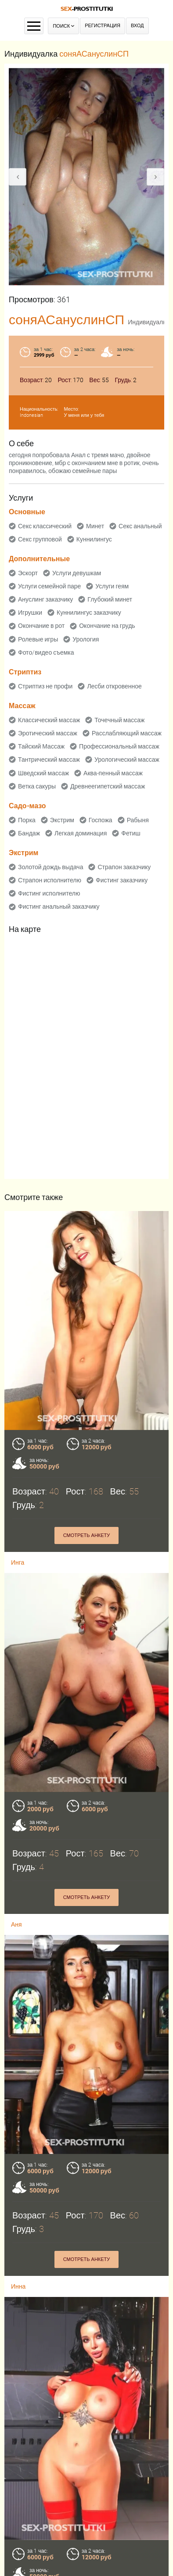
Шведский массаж (43, 773)
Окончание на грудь (107, 625)
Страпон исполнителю (49, 880)
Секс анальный (140, 526)
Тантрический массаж (49, 759)
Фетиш (130, 833)
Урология (85, 639)
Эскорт (28, 573)
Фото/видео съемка (46, 652)
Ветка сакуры (37, 786)
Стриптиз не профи (45, 686)
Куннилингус (94, 539)
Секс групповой (40, 539)
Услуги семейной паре (49, 586)
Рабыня (138, 820)
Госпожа (100, 820)
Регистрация (102, 26)
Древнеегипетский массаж (107, 786)
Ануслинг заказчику (45, 599)
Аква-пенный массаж (113, 773)
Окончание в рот (41, 625)
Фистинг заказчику (122, 880)
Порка (27, 820)
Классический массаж (49, 720)
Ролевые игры (38, 639)
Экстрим (62, 820)
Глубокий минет (109, 599)
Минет (95, 526)
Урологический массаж (126, 759)
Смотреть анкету (86, 1535)
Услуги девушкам (76, 573)
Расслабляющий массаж (127, 733)
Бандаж (29, 833)
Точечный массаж (119, 720)
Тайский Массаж (41, 746)
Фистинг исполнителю (49, 893)
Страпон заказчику (124, 867)
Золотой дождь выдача (50, 867)
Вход (137, 26)
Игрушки (30, 612)
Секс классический (45, 526)
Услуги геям (112, 586)
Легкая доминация (80, 833)
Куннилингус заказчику (89, 612)
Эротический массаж (47, 733)
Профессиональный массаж (119, 746)
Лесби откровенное (114, 686)
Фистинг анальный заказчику (59, 906)
